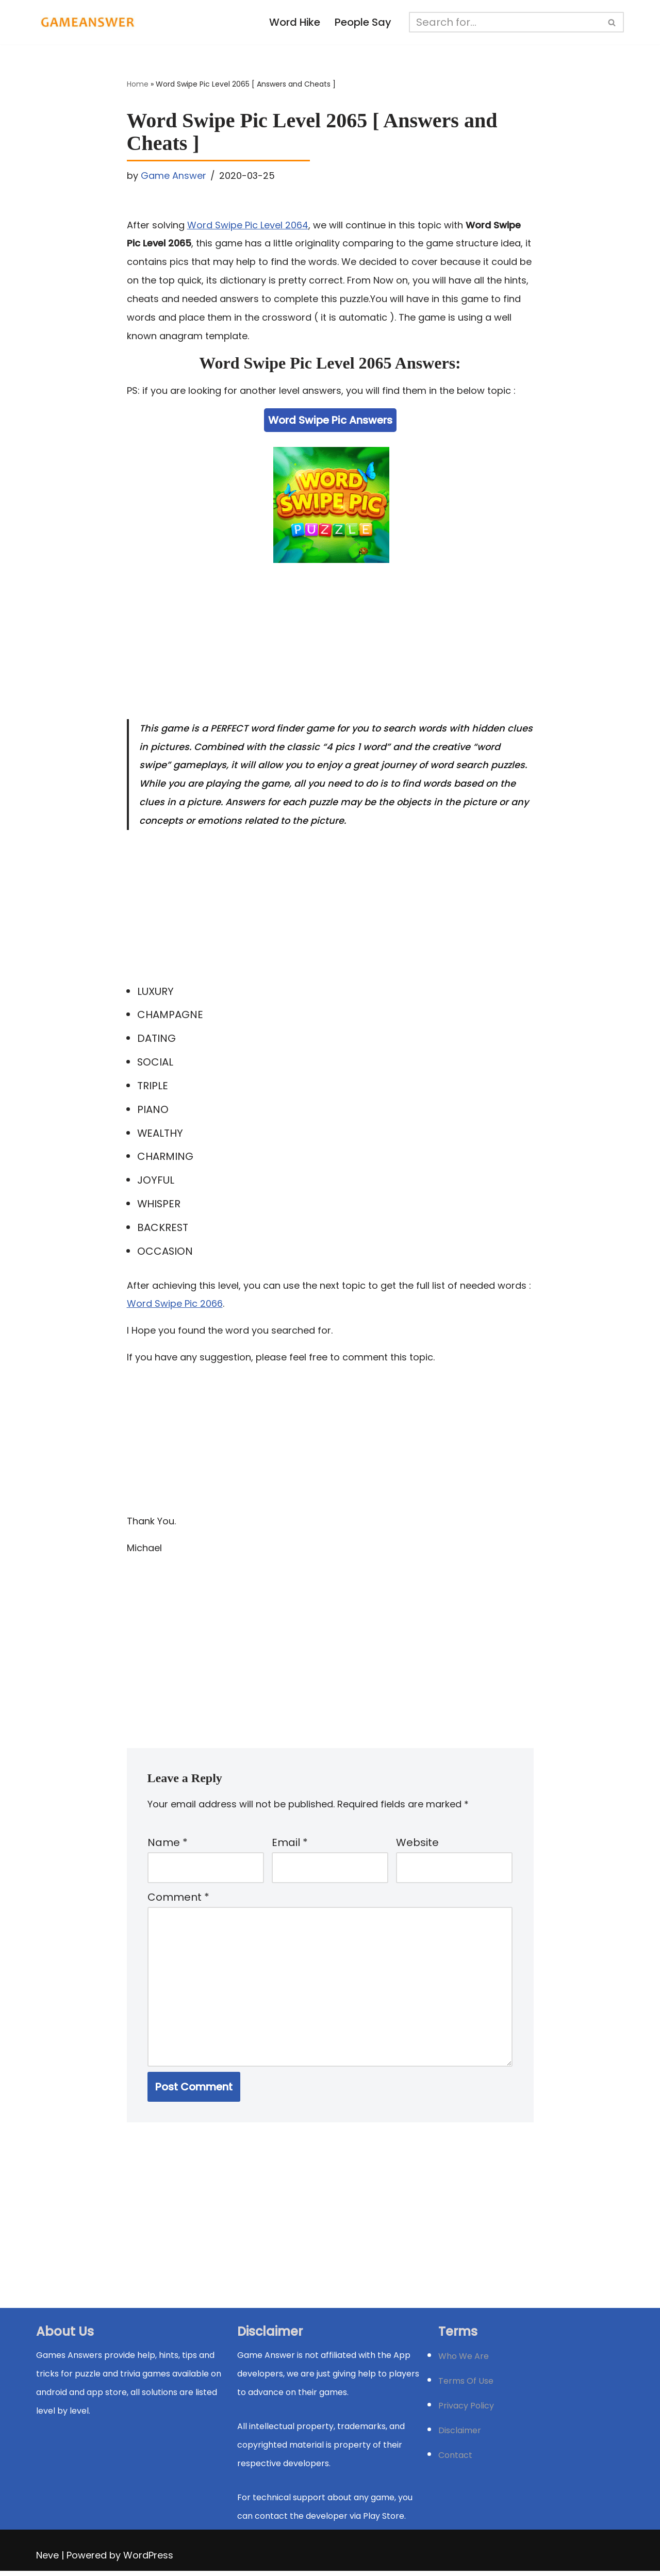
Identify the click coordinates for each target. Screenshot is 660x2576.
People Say (363, 22)
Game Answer (173, 175)
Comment (178, 1901)
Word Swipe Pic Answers (330, 420)
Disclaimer (459, 2435)
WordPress (148, 2560)
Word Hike (295, 22)
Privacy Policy (466, 2411)
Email (290, 1846)
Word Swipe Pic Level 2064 (247, 225)
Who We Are (463, 2361)
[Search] (505, 22)
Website (417, 1846)
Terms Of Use (465, 2386)
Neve (47, 2560)
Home (137, 84)
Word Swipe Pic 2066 (175, 1306)
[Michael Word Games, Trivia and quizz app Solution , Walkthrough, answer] (87, 22)
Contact (455, 2460)
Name (167, 1846)
